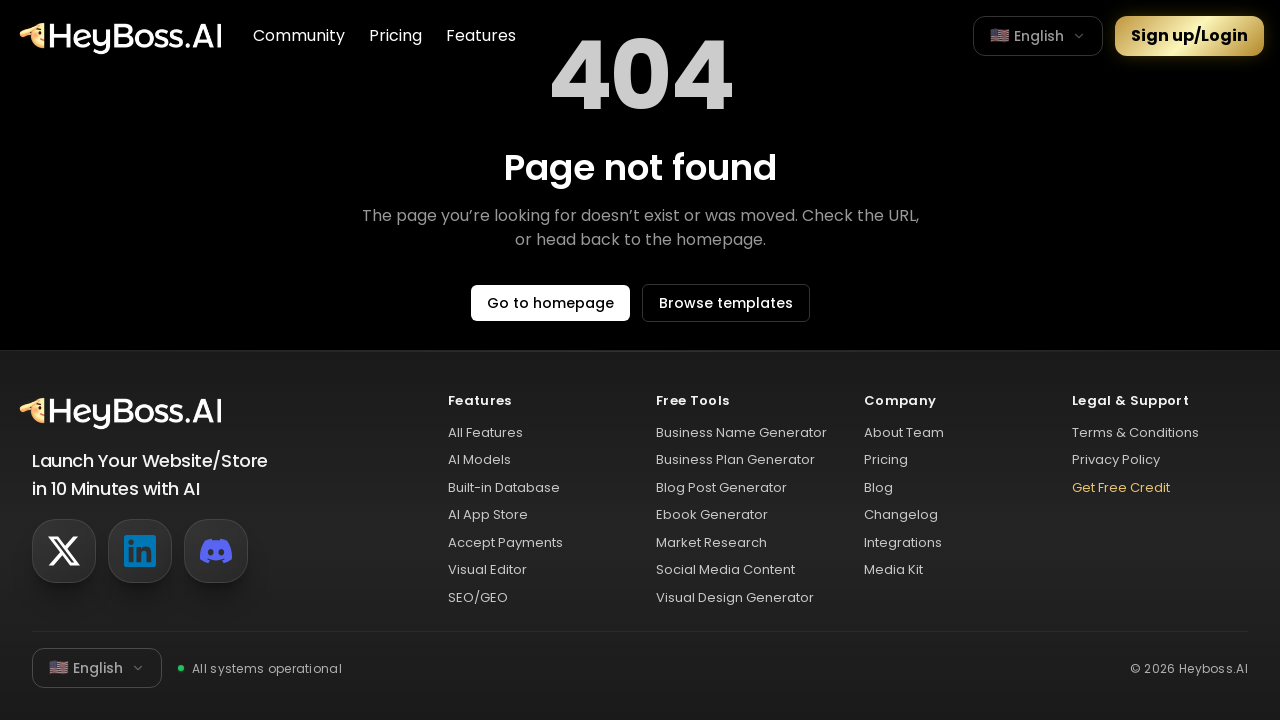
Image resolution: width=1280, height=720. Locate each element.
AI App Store (488, 514)
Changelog (901, 514)
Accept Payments (505, 542)
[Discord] (216, 551)
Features (481, 35)
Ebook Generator (712, 514)
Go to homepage (550, 303)
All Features (485, 432)
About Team (904, 432)
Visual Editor (487, 569)
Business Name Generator (741, 432)
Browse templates (726, 303)
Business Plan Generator (735, 459)
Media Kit (893, 569)
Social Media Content (725, 569)
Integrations (903, 542)
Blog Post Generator (721, 487)
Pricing (395, 35)
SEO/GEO (478, 597)
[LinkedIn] (140, 551)
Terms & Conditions (1135, 432)
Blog (878, 487)
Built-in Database (504, 487)
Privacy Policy (1116, 459)
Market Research (711, 542)
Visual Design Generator (735, 597)
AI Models (479, 459)
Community (299, 35)
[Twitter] (64, 551)
